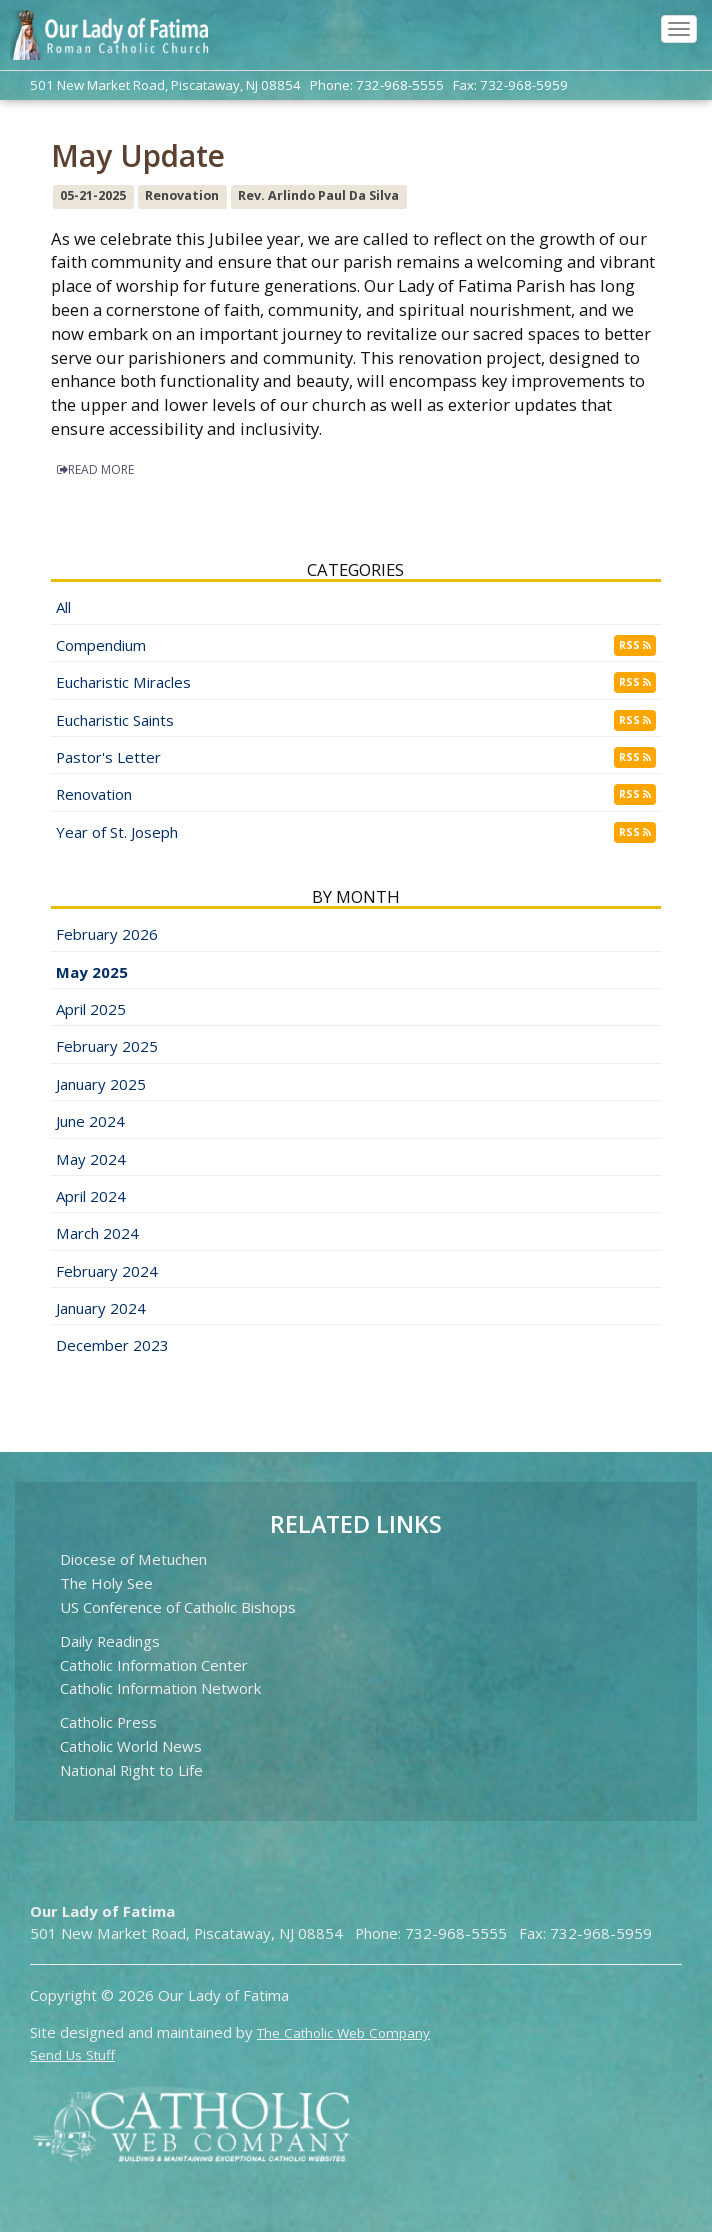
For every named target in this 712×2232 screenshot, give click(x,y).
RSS (635, 645)
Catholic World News (131, 1746)
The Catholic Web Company (343, 2033)
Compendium (101, 645)
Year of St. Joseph (117, 832)
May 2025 (92, 972)
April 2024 (91, 1196)
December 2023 (112, 1345)
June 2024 (90, 1121)
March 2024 (97, 1233)
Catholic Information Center (154, 1665)
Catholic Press (108, 1722)
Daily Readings (110, 1641)
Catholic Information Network (160, 1688)
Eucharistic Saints (115, 720)
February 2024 (107, 1271)
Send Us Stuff (72, 2055)
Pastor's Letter (108, 757)
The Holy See (106, 1583)
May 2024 (91, 1159)
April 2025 (91, 1009)
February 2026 (107, 934)
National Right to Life (131, 1770)
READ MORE (95, 469)
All (63, 607)
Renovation (94, 794)
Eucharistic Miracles (123, 682)
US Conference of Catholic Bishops (178, 1607)
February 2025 (107, 1046)
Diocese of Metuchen (133, 1559)
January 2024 (101, 1308)
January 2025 (101, 1084)
